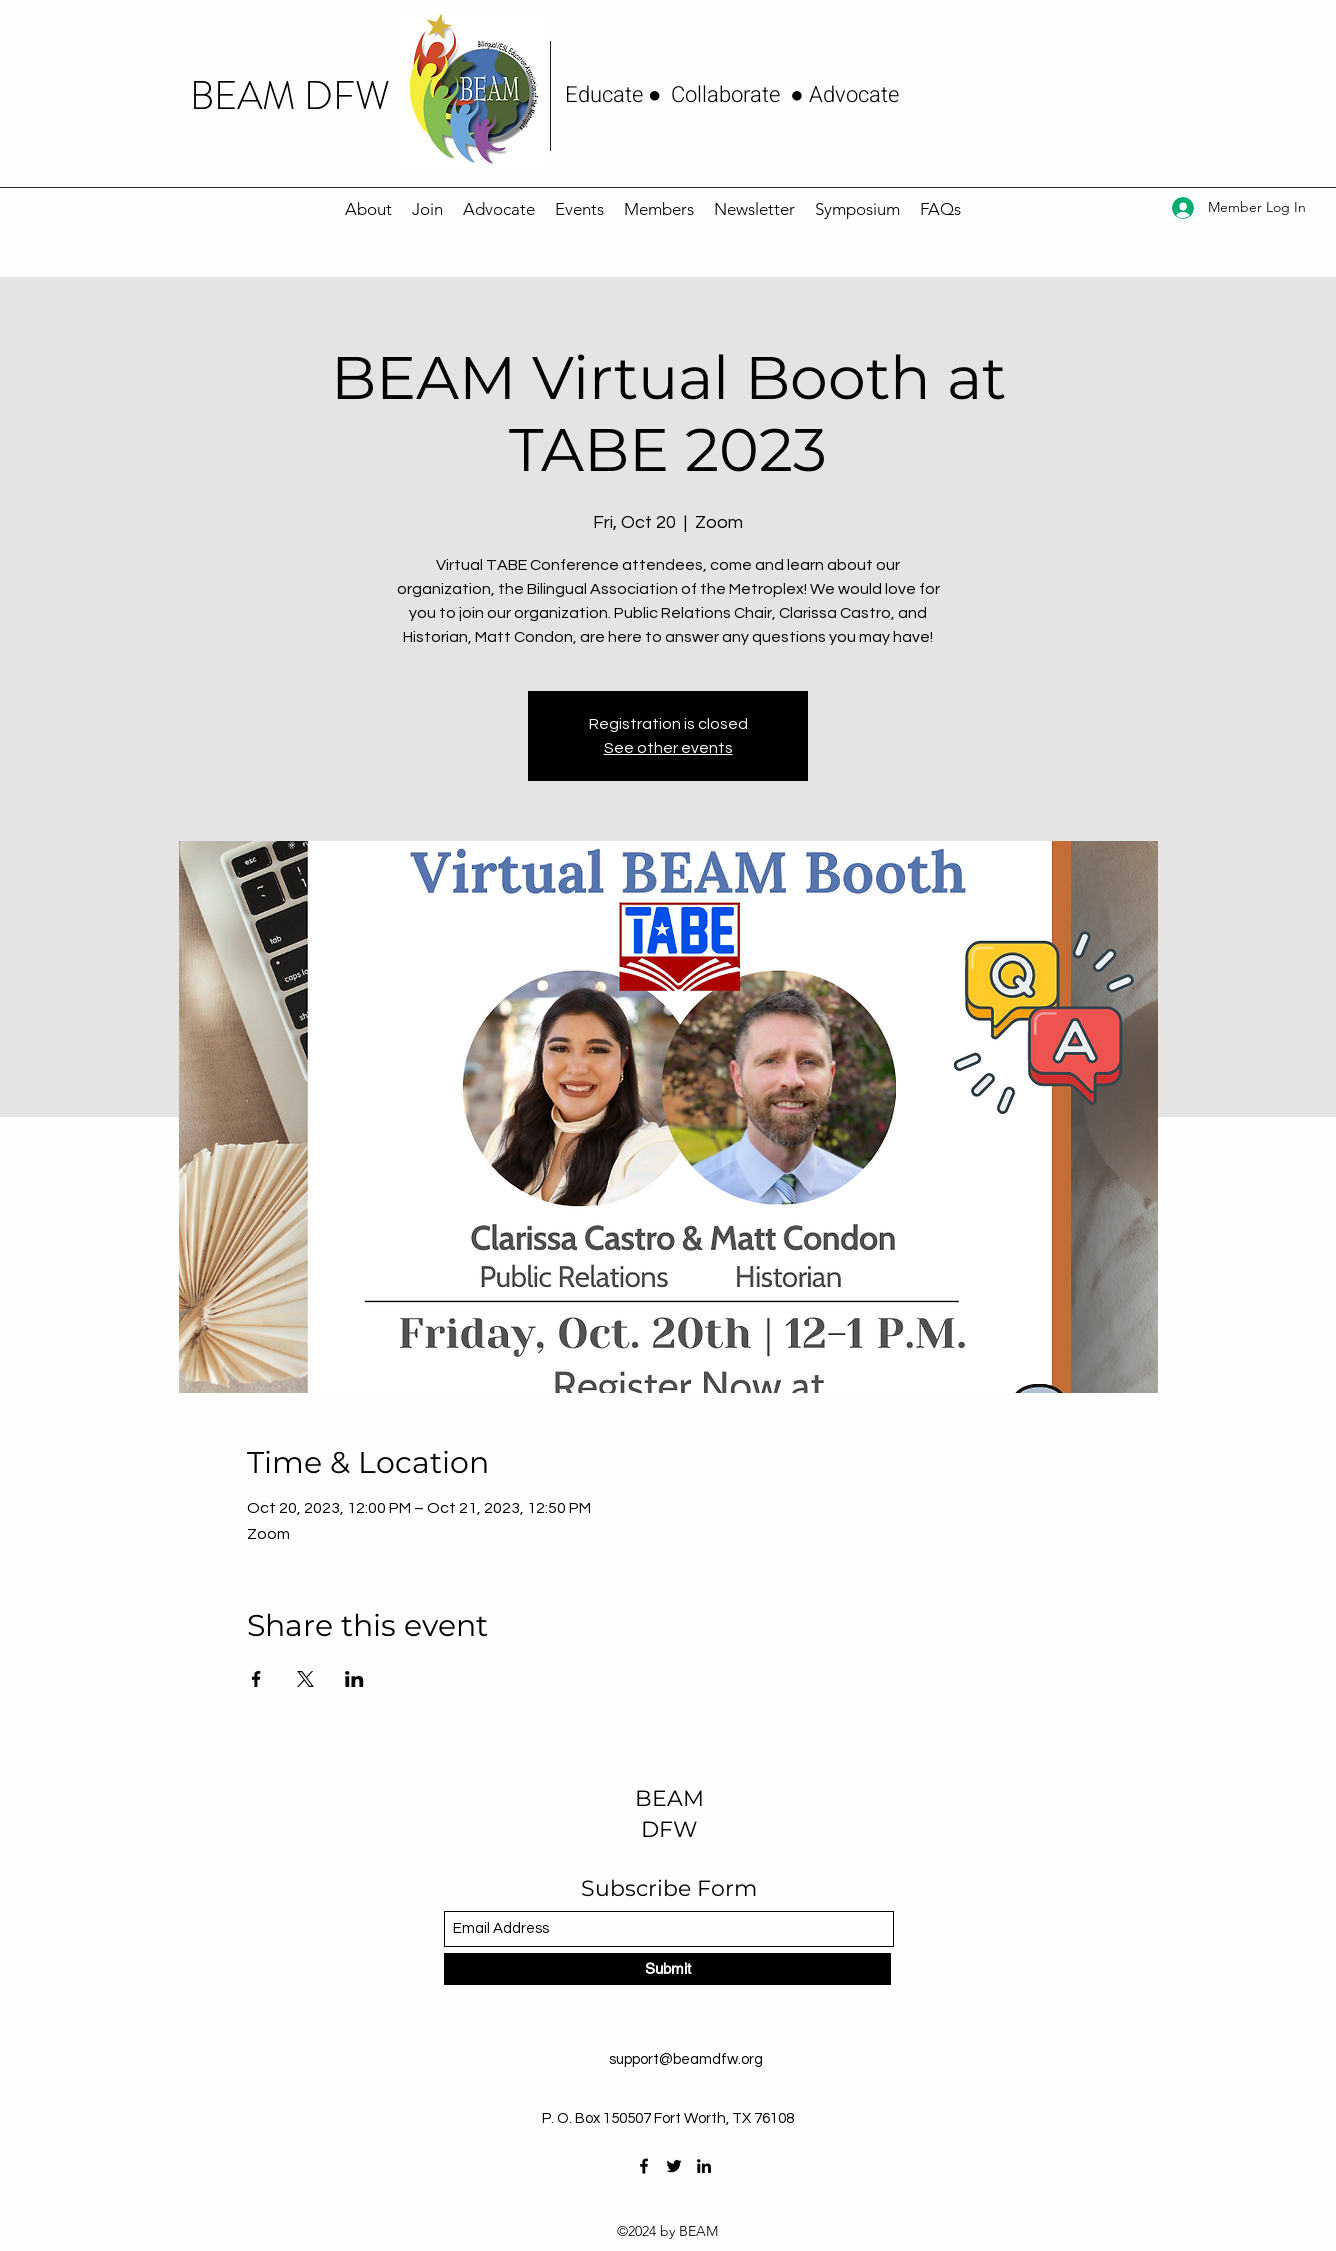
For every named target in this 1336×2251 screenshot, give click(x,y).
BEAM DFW (290, 96)
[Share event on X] (305, 1679)
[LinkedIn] (704, 2166)
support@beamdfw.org (686, 2059)
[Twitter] (674, 2166)
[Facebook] (644, 2166)
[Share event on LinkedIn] (354, 1679)
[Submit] (667, 1969)
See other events (668, 748)
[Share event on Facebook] (256, 1679)
